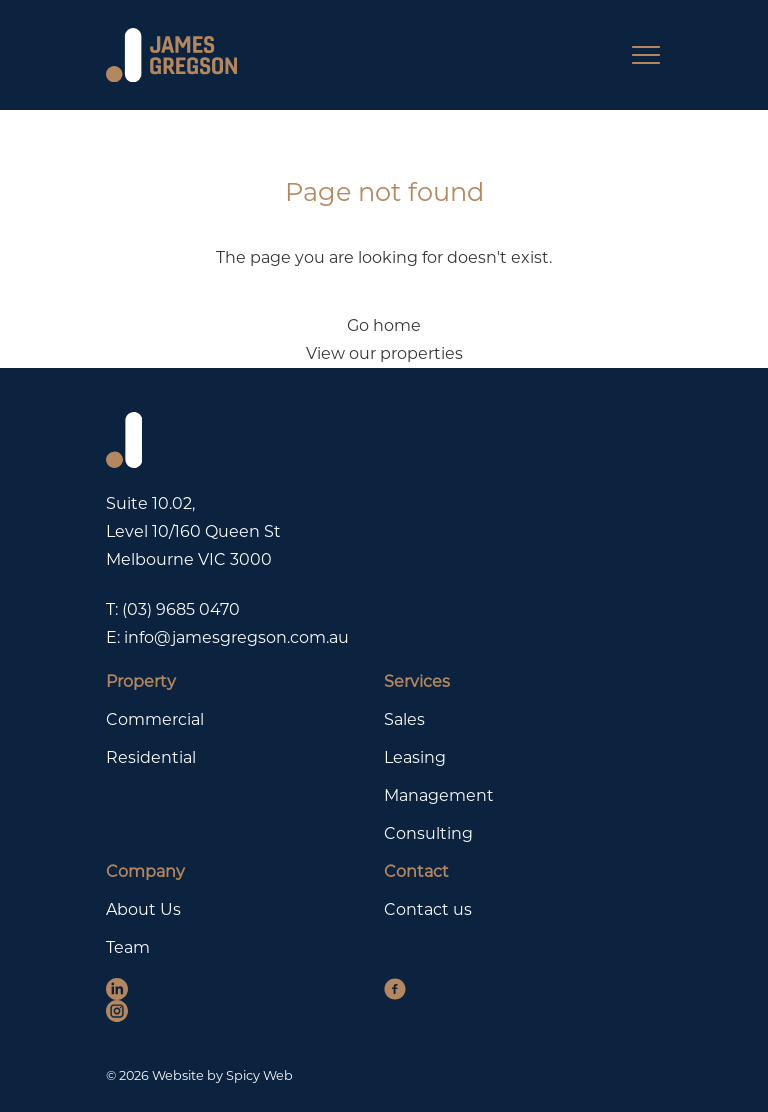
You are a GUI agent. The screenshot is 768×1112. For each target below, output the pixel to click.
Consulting (428, 833)
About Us (143, 909)
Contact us (428, 909)
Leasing (415, 757)
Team (128, 947)
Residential (151, 757)
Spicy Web (259, 1075)
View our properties (384, 353)
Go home (384, 325)
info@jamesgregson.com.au (236, 637)
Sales (404, 719)
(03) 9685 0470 (181, 609)
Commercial (155, 719)
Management (439, 795)
